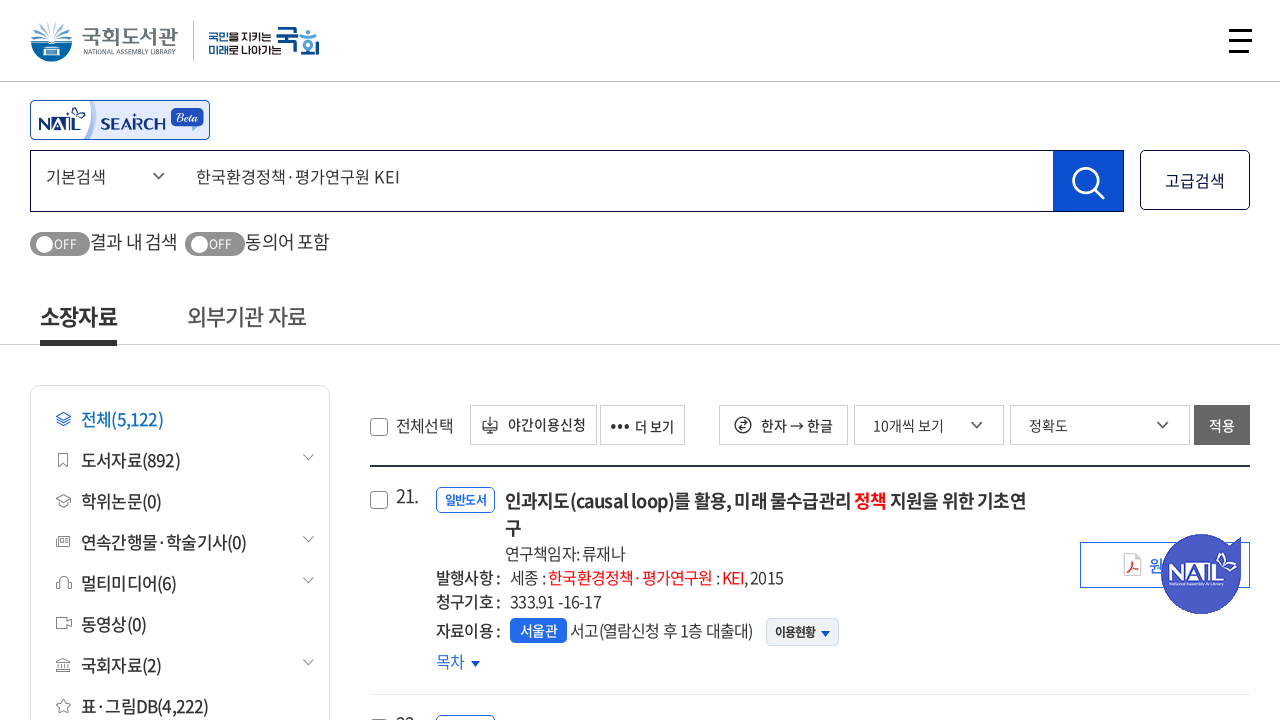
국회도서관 (110, 45)
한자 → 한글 (783, 425)
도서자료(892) (118, 459)
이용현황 (802, 632)
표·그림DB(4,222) (132, 705)
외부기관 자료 (246, 315)
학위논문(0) (108, 500)
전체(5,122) (109, 418)
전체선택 (424, 425)
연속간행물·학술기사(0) (151, 541)
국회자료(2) (108, 664)
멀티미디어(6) (116, 582)
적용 (1222, 425)
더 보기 (659, 425)
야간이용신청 (539, 425)
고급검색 (1195, 180)
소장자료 (78, 315)
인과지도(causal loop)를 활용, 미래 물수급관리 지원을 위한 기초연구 (772, 526)
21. (407, 496)
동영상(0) (101, 623)
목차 (458, 661)
